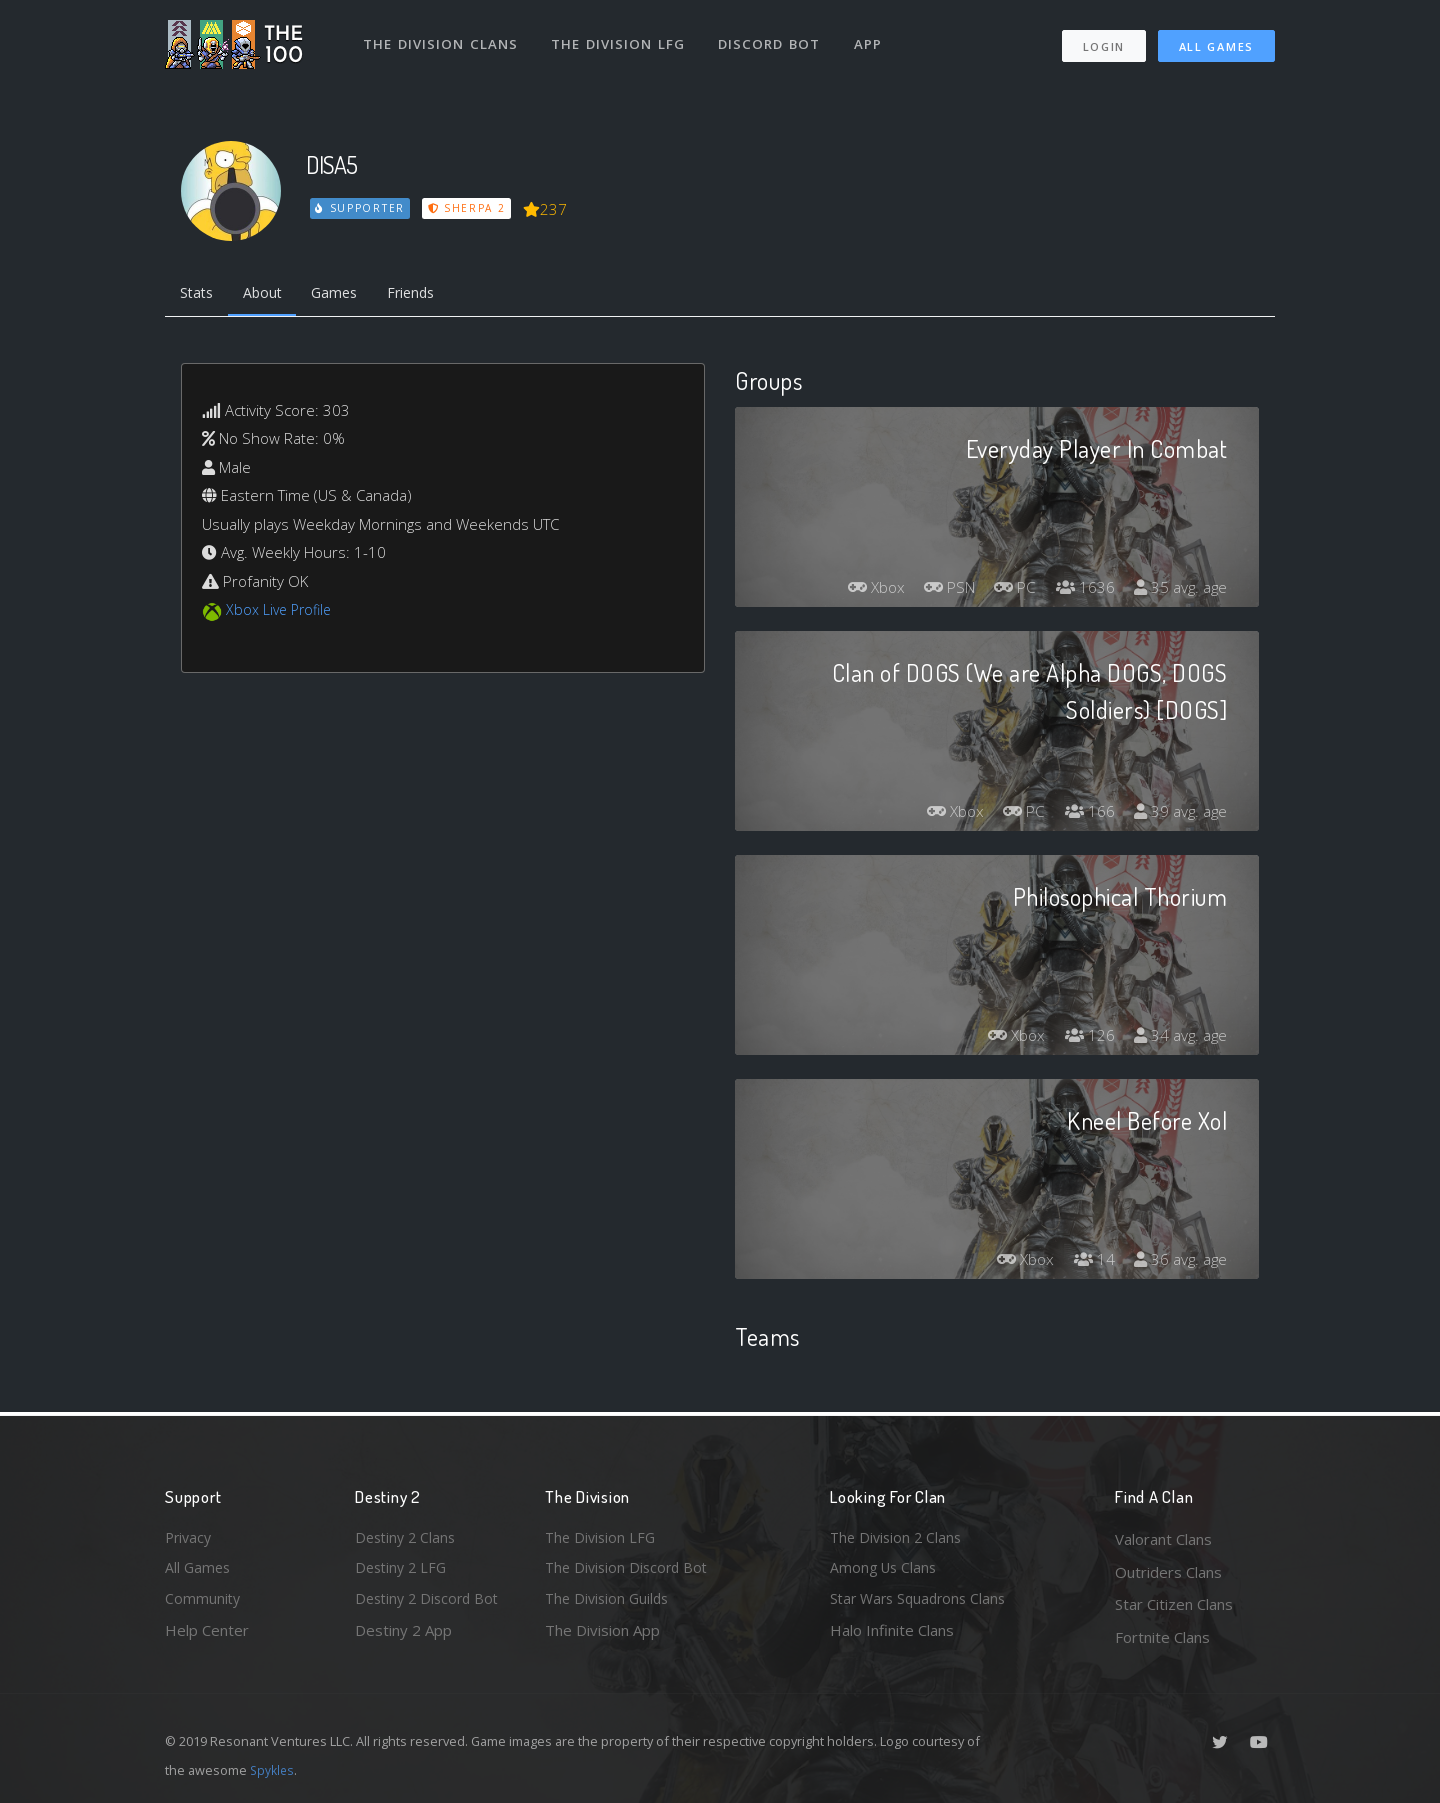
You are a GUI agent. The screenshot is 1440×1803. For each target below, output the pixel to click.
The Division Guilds (610, 1604)
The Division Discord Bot (630, 1572)
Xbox (860, 591)
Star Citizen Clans (1174, 1604)
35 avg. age (1178, 591)
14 (1089, 1263)
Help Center (207, 1637)
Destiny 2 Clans (408, 1539)
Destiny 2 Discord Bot (431, 1604)
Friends (428, 295)
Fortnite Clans (1162, 1637)
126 (1084, 1039)
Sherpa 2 (468, 208)
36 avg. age (1178, 1263)
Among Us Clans (885, 1572)
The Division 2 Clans (898, 1539)
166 (1084, 815)
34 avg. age (1178, 1039)
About (269, 295)
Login (1103, 40)
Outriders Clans (1168, 1572)
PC (1008, 591)
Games (346, 295)
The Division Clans (441, 38)
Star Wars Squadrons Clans (922, 1604)
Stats (199, 295)
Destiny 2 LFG (403, 1572)
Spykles (273, 1770)
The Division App (602, 1637)
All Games (1216, 40)
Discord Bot (772, 38)
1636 (1080, 591)
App (872, 38)
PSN (938, 591)
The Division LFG (620, 38)
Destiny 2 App (403, 1637)
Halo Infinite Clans (892, 1637)
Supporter (361, 208)
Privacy (190, 1539)
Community (203, 1604)
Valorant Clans (1163, 1539)
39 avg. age (1178, 815)
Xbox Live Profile (281, 613)
